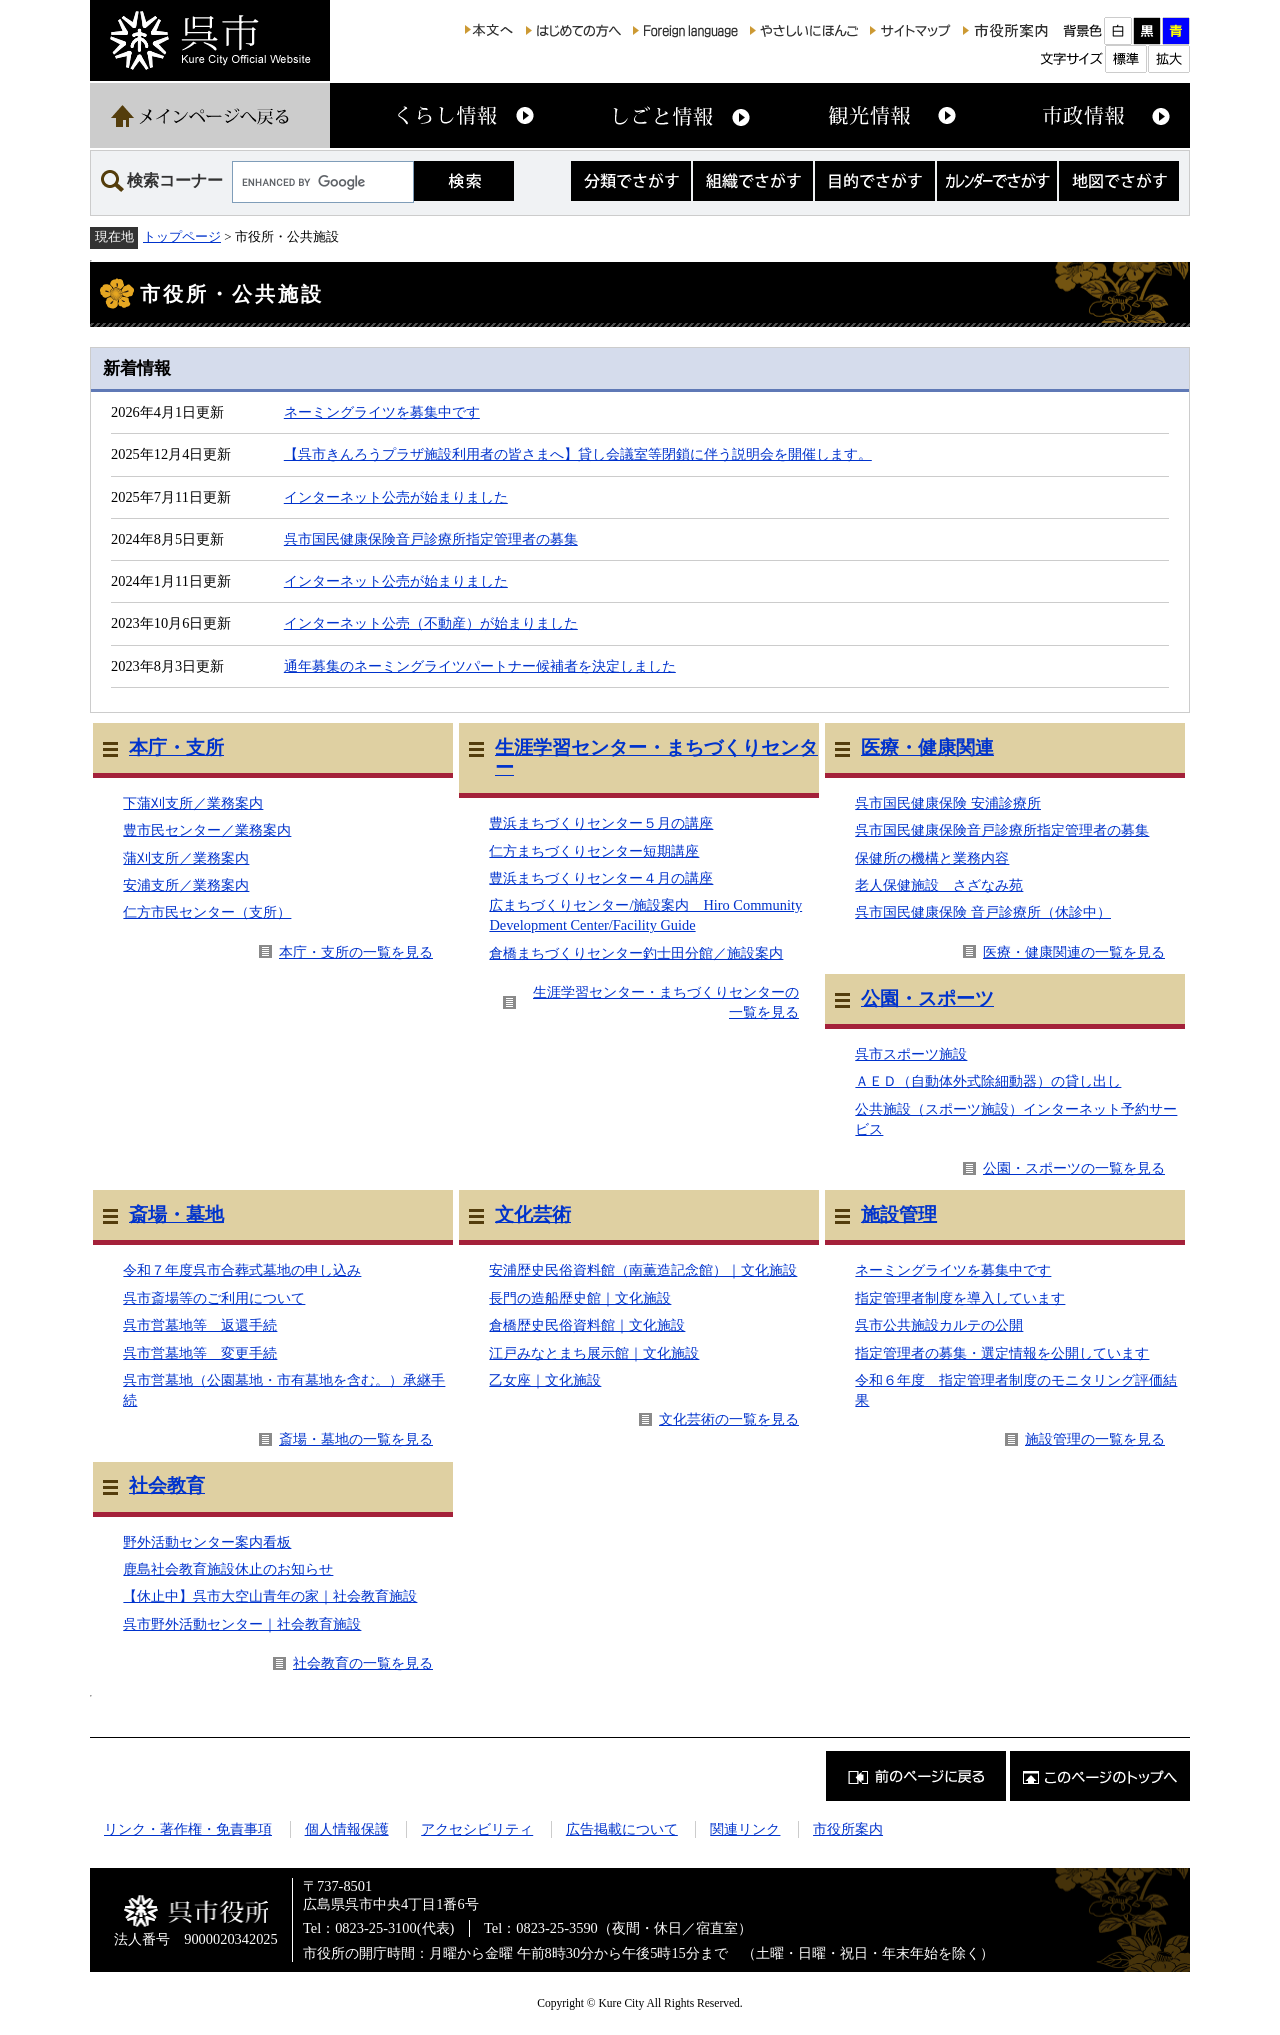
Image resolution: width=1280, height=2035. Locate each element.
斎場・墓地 (176, 1214)
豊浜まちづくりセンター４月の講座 (601, 878)
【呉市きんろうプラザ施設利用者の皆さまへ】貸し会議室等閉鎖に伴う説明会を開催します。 (578, 454)
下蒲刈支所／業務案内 (193, 803)
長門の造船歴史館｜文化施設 (580, 1298)
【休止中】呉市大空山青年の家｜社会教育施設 (270, 1596)
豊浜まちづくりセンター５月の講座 (601, 823)
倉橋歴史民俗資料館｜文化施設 (587, 1325)
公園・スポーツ (927, 998)
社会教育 (167, 1485)
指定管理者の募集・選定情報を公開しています (1002, 1353)
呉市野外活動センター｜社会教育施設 (242, 1624)
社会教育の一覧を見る (363, 1663)
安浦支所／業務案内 (186, 885)
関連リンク (745, 1829)
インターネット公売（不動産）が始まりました (431, 623)
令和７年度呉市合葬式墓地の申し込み (242, 1270)
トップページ (182, 236)
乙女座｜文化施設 (545, 1380)
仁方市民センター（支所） (207, 912)
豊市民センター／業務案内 (207, 830)
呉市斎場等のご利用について (214, 1298)
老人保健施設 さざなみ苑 (939, 885)
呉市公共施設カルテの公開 (939, 1325)
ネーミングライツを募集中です (382, 412)
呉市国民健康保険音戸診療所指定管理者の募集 (431, 539)
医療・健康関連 (927, 747)
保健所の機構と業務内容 (932, 858)
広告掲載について (622, 1829)
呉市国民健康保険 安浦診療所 (948, 803)
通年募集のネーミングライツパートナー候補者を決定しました (480, 666)
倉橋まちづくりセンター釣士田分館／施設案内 (636, 953)
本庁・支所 (176, 747)
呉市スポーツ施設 (911, 1054)
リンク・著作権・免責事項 (188, 1829)
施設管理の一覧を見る (1095, 1439)
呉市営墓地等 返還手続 (200, 1325)
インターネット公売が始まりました (396, 497)
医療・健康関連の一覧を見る (1074, 952)
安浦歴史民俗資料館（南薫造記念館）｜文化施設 (643, 1270)
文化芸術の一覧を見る (729, 1419)
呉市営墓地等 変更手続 (200, 1353)
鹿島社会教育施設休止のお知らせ (228, 1569)
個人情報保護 (347, 1829)
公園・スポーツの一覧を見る (1074, 1168)
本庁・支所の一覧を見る (356, 952)
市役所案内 (848, 1829)
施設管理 (899, 1214)
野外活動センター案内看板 (207, 1542)
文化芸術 (533, 1214)
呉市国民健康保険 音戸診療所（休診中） (983, 912)
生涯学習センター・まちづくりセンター (656, 757)
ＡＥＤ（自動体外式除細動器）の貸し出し (988, 1081)
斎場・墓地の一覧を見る (356, 1439)
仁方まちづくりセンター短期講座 (594, 851)
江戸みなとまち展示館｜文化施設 (594, 1353)
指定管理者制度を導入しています (960, 1298)
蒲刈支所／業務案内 (186, 858)
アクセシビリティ (477, 1829)
